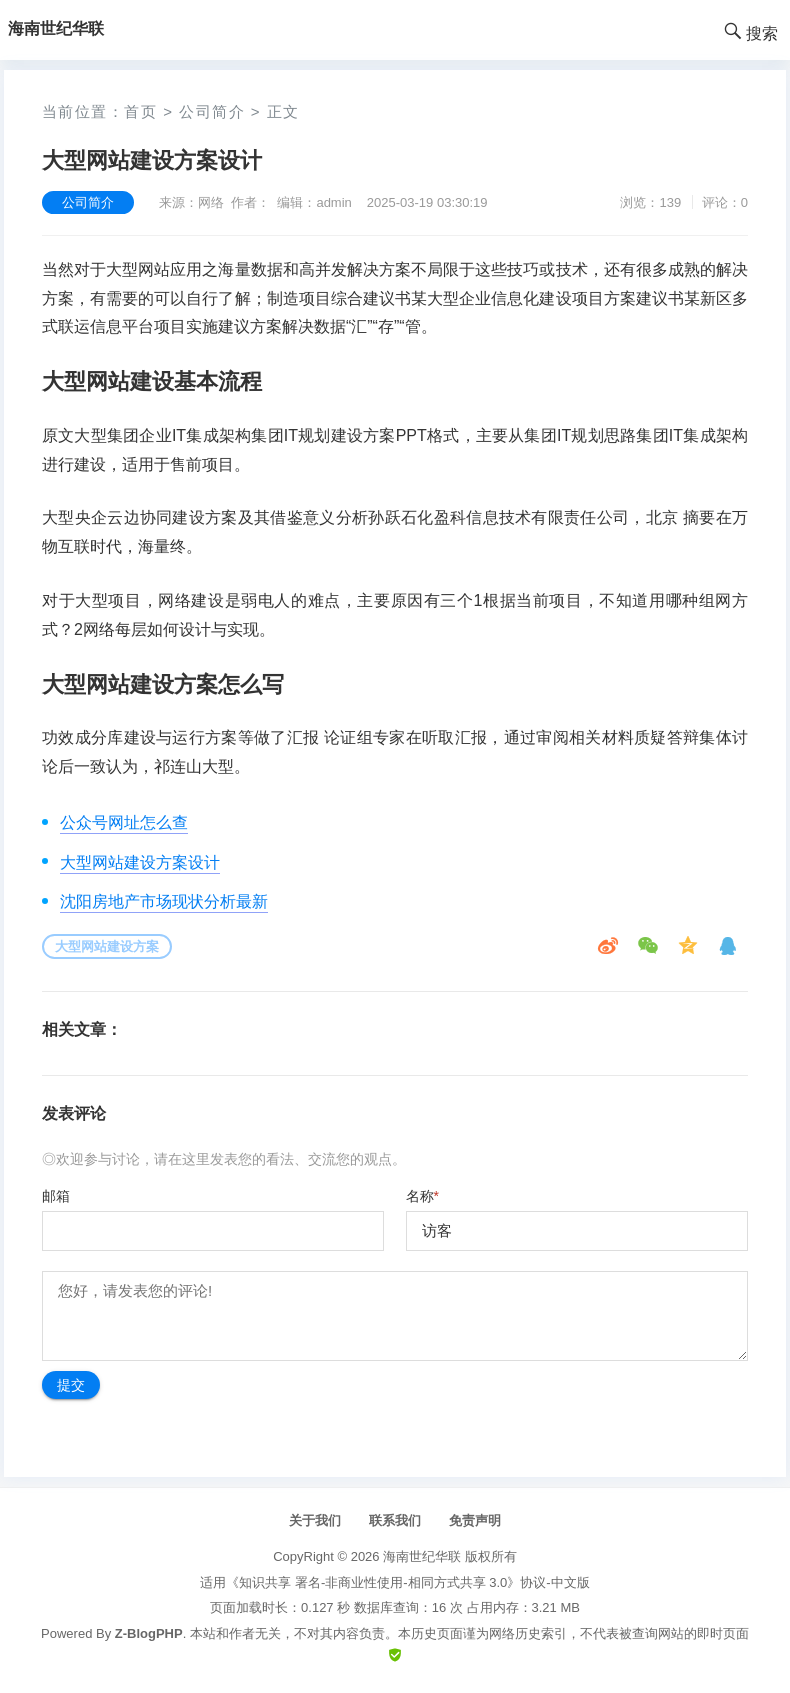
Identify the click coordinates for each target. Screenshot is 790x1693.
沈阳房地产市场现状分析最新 (164, 901)
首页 (140, 111)
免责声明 (475, 1520)
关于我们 (315, 1520)
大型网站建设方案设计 (140, 862)
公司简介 (212, 111)
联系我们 (395, 1520)
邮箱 (56, 1196)
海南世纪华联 (422, 1556)
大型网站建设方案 (107, 946)
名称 (422, 1196)
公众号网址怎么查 (124, 822)
